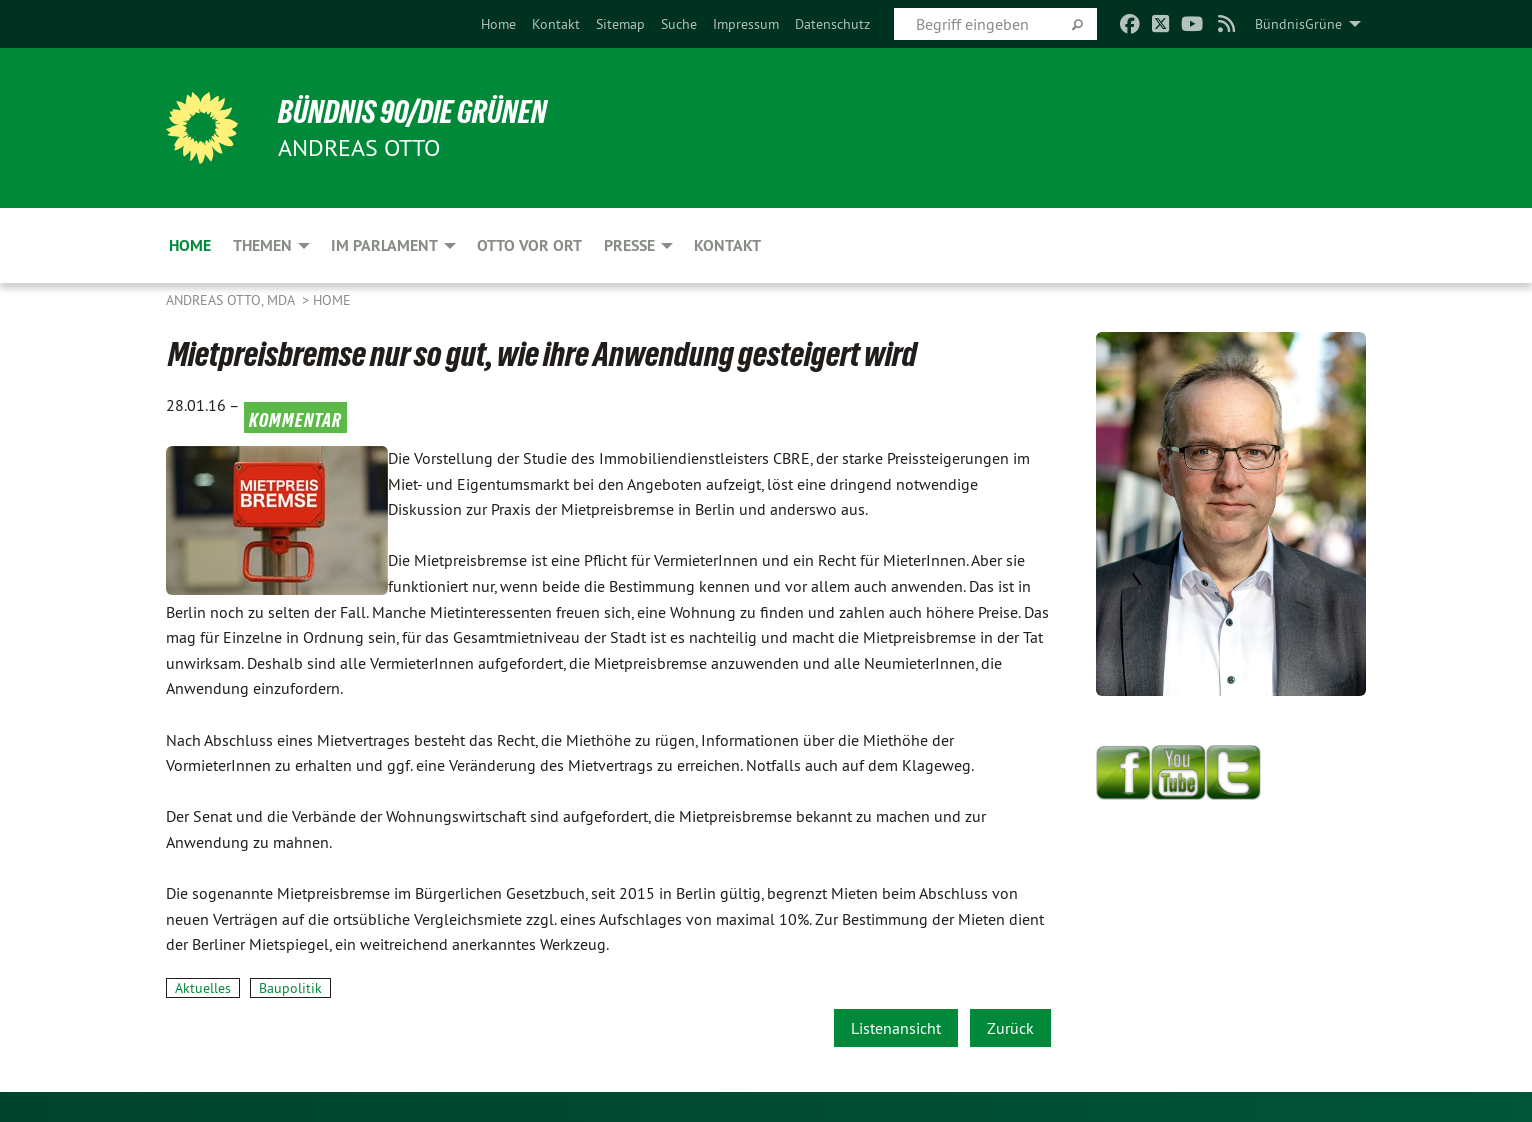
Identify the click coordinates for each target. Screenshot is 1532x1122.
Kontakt (556, 24)
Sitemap (620, 24)
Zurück (1010, 1028)
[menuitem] (498, 24)
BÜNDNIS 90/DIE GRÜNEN (412, 112)
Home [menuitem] (190, 245)
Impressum (746, 24)
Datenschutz (832, 24)
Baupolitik (290, 988)
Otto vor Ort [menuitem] (529, 245)
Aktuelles (203, 988)
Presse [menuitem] (629, 245)
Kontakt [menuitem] (727, 245)
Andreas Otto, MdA (232, 300)
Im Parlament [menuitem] (384, 245)
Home (498, 24)
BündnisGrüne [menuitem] (1298, 24)
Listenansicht (896, 1028)
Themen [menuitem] (262, 245)
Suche (679, 24)
